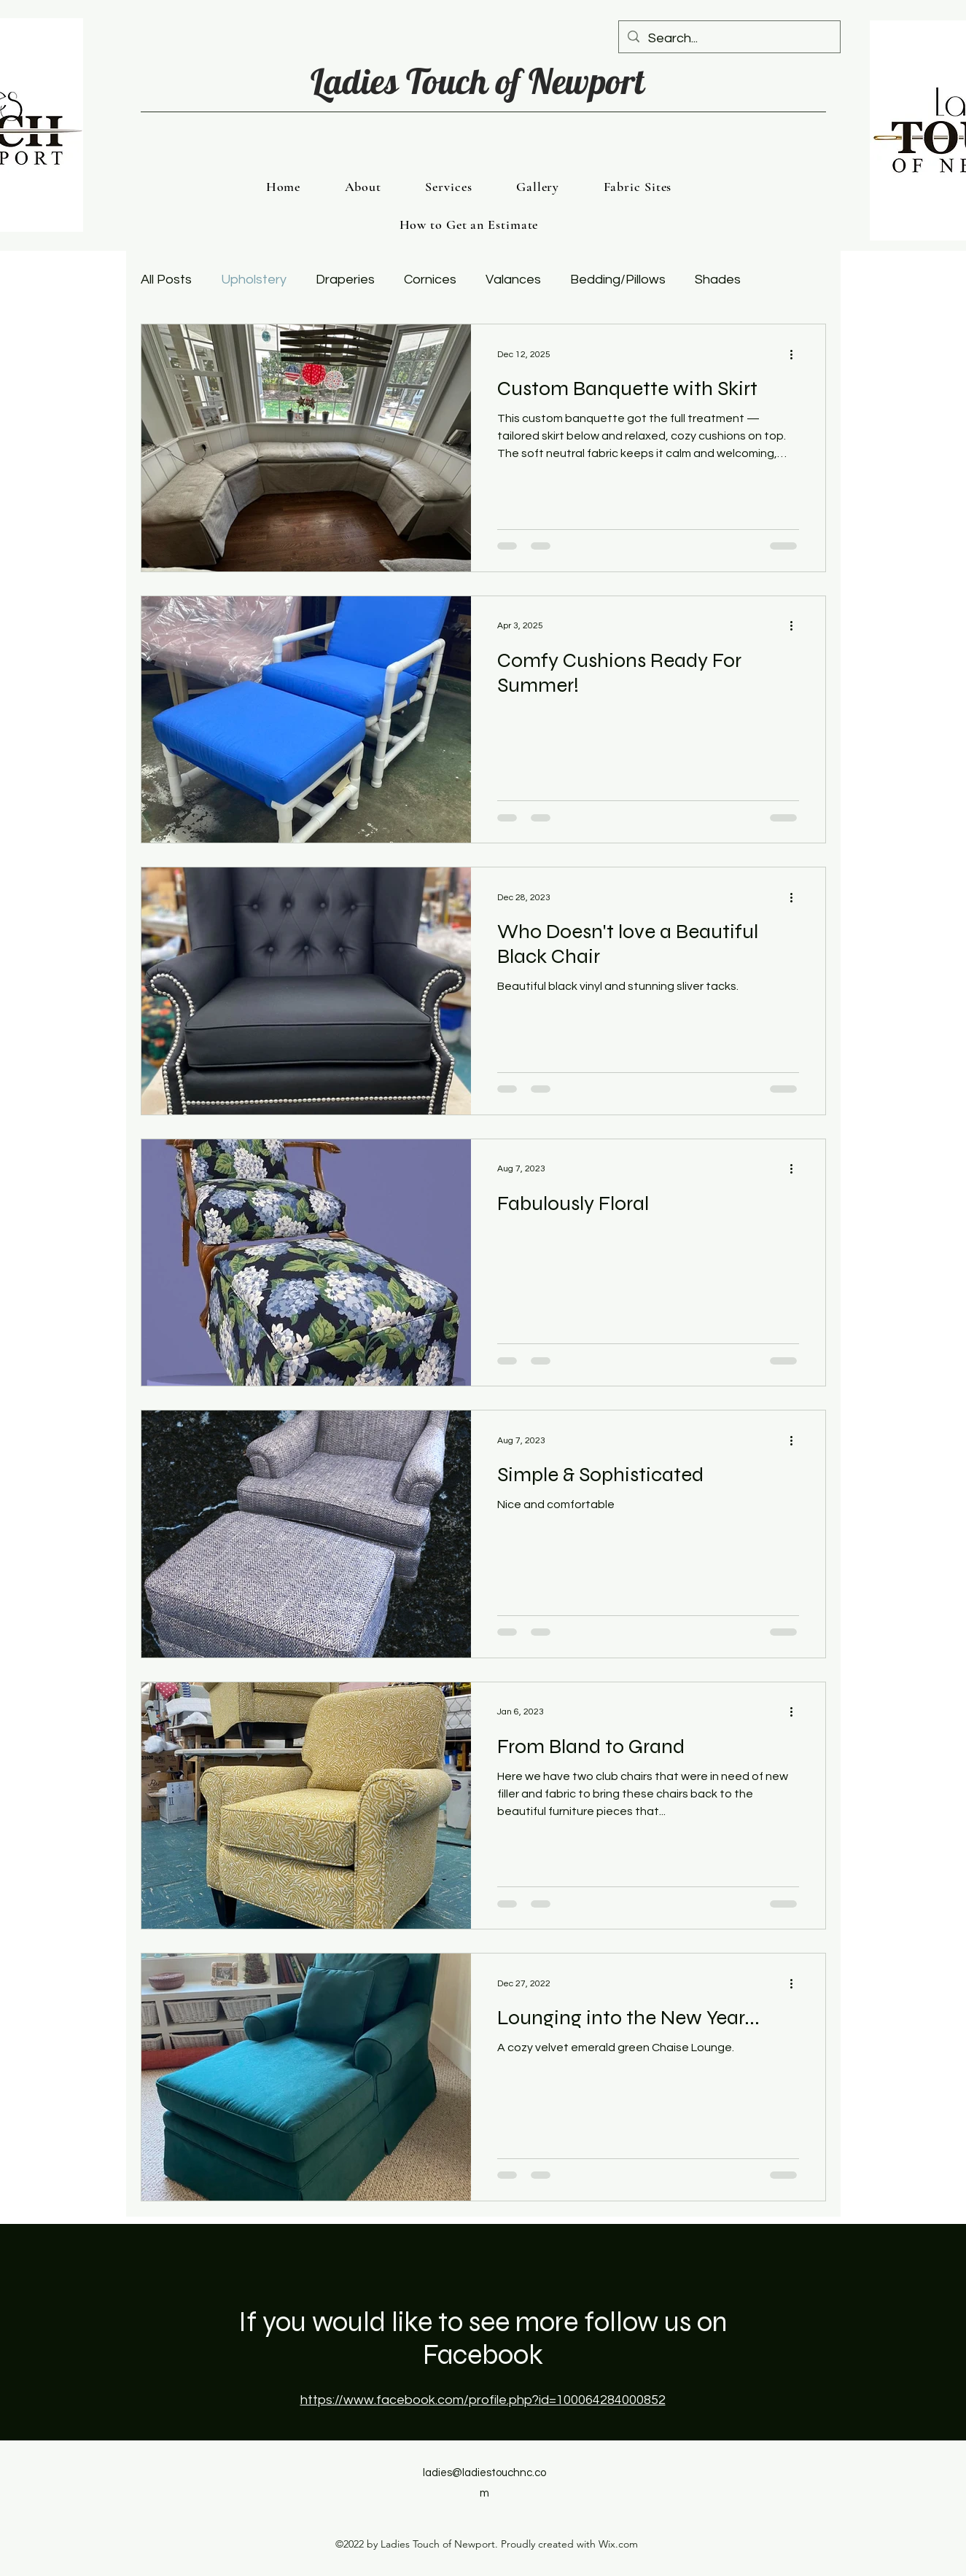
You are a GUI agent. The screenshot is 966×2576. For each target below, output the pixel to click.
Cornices (430, 279)
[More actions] (797, 354)
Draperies (345, 279)
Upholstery (254, 279)
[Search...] (728, 38)
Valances (513, 279)
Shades (718, 279)
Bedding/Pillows (618, 279)
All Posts (166, 279)
